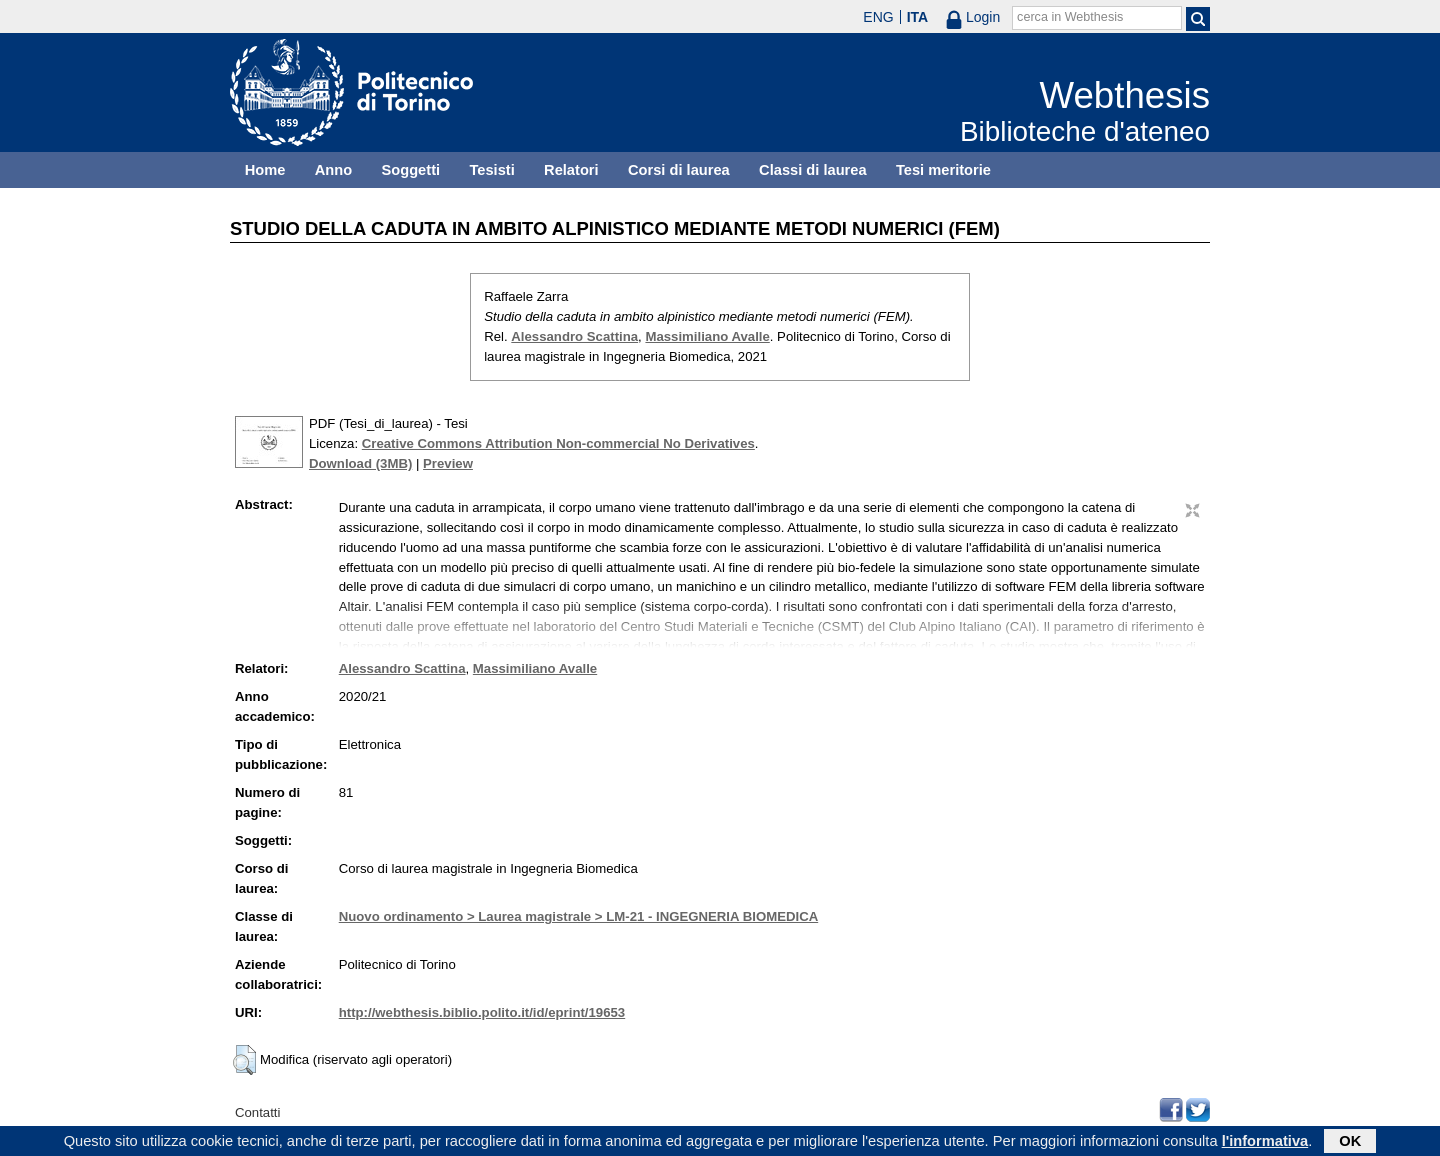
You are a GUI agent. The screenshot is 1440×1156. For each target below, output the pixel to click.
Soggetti (410, 170)
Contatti (257, 1112)
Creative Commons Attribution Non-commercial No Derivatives (558, 443)
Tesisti (491, 170)
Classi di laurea (813, 170)
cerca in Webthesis (1070, 17)
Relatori (571, 170)
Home (265, 170)
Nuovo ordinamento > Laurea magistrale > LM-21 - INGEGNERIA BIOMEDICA (578, 916)
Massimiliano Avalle (707, 336)
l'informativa (1265, 1143)
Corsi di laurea (679, 170)
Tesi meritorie (943, 170)
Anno (333, 170)
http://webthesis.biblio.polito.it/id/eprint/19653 (482, 1012)
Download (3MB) (360, 463)
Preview (448, 463)
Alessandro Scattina (574, 336)
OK (1350, 1143)
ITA (918, 17)
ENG (878, 17)
